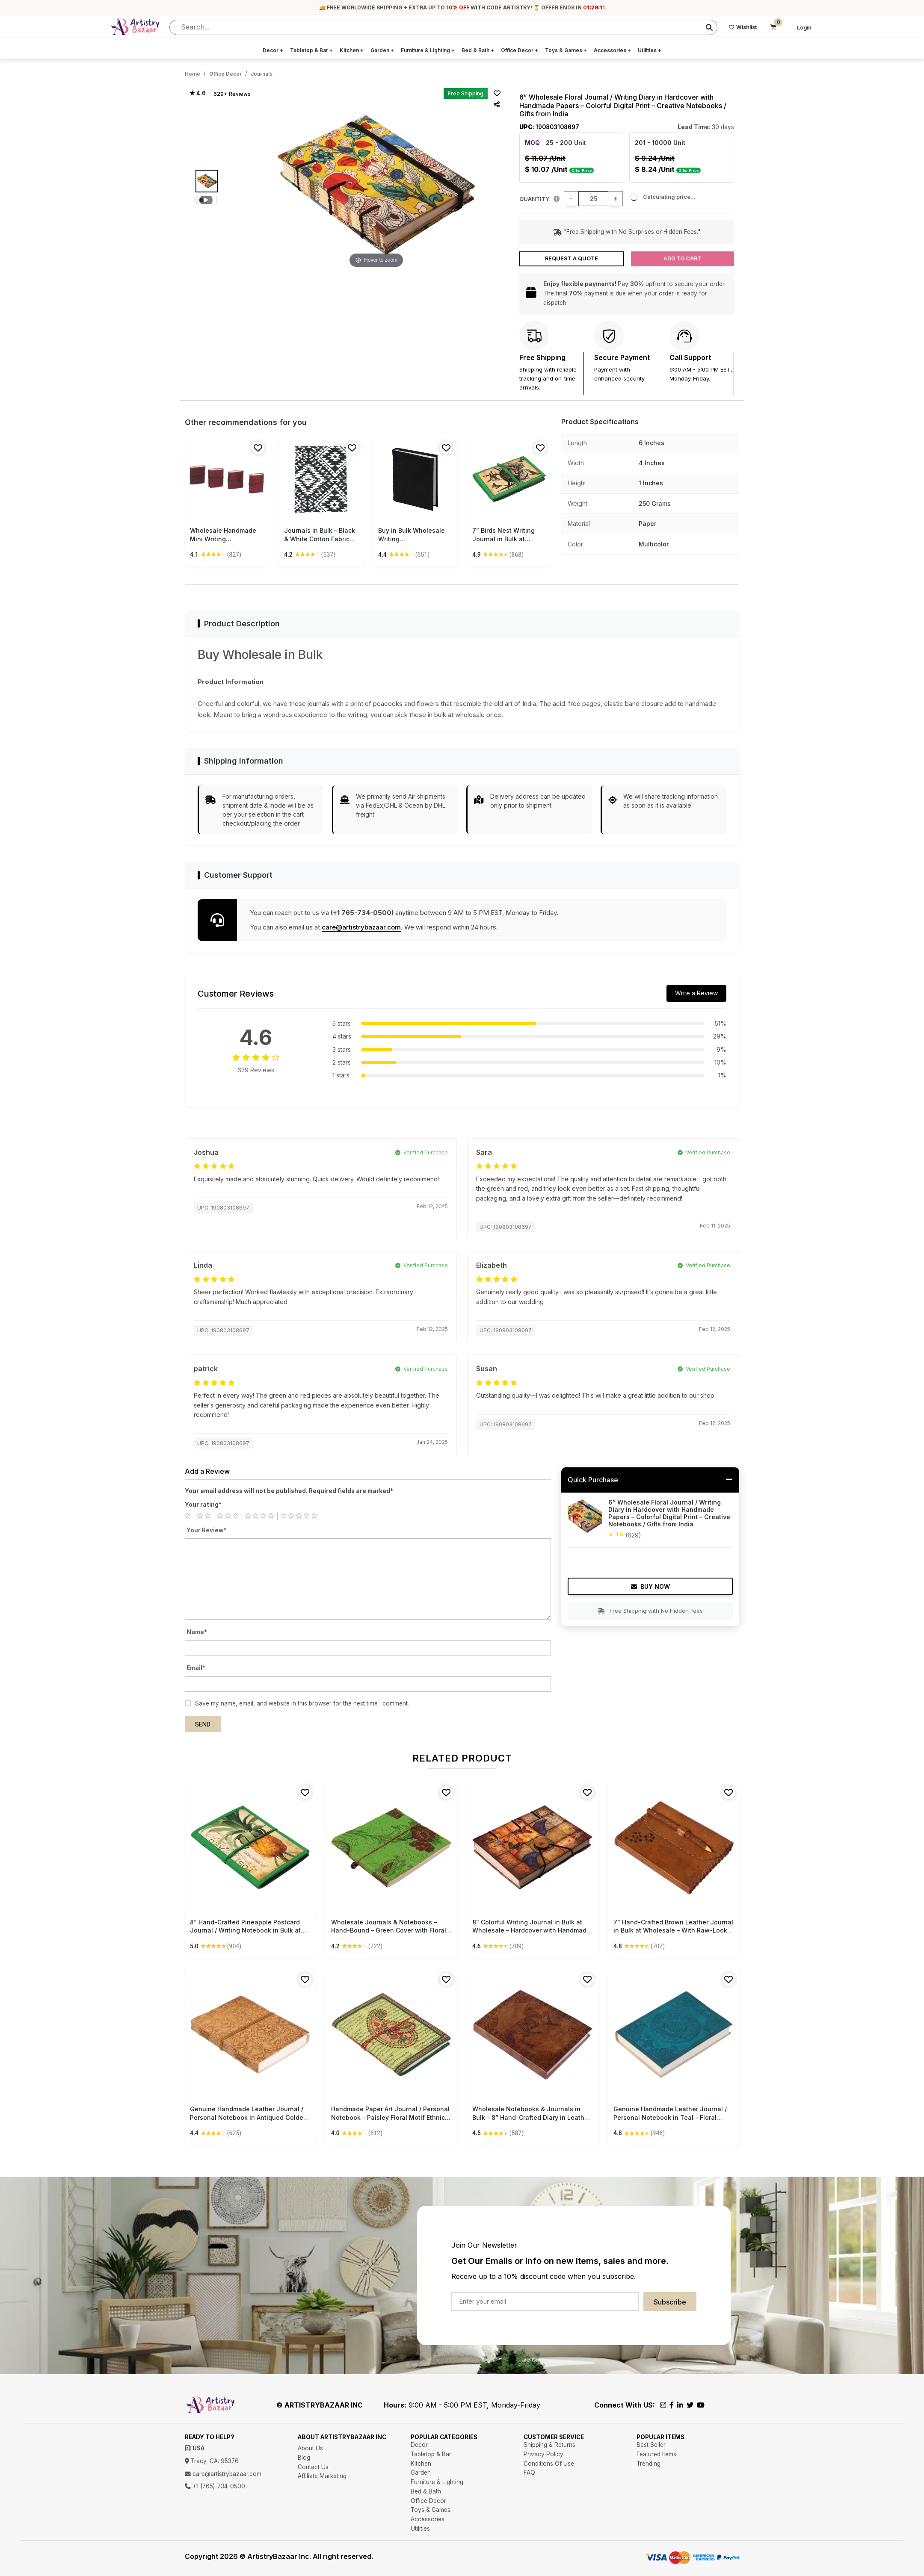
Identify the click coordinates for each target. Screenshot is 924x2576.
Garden (382, 50)
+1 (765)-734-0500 (215, 2486)
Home (192, 74)
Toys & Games (566, 50)
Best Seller (651, 2444)
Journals (261, 74)
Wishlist (743, 27)
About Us (310, 2448)
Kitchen (352, 50)
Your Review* (207, 1530)
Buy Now (650, 1586)
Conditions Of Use (549, 2463)
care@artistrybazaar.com (361, 927)
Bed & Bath (478, 50)
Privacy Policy (543, 2454)
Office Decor (519, 50)
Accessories (612, 50)
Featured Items (656, 2454)
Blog (304, 2457)
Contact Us (313, 2467)
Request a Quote (571, 258)
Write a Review (696, 993)
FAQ (529, 2472)
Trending (648, 2463)
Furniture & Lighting (428, 50)
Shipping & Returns (549, 2444)
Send (202, 1724)
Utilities (649, 50)
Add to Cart (682, 258)
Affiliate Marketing (322, 2476)
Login (804, 27)
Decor (273, 50)
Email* (196, 1667)
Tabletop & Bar (311, 50)
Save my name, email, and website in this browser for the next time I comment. (302, 1703)
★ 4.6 (197, 93)
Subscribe (670, 2302)
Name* (197, 1632)
